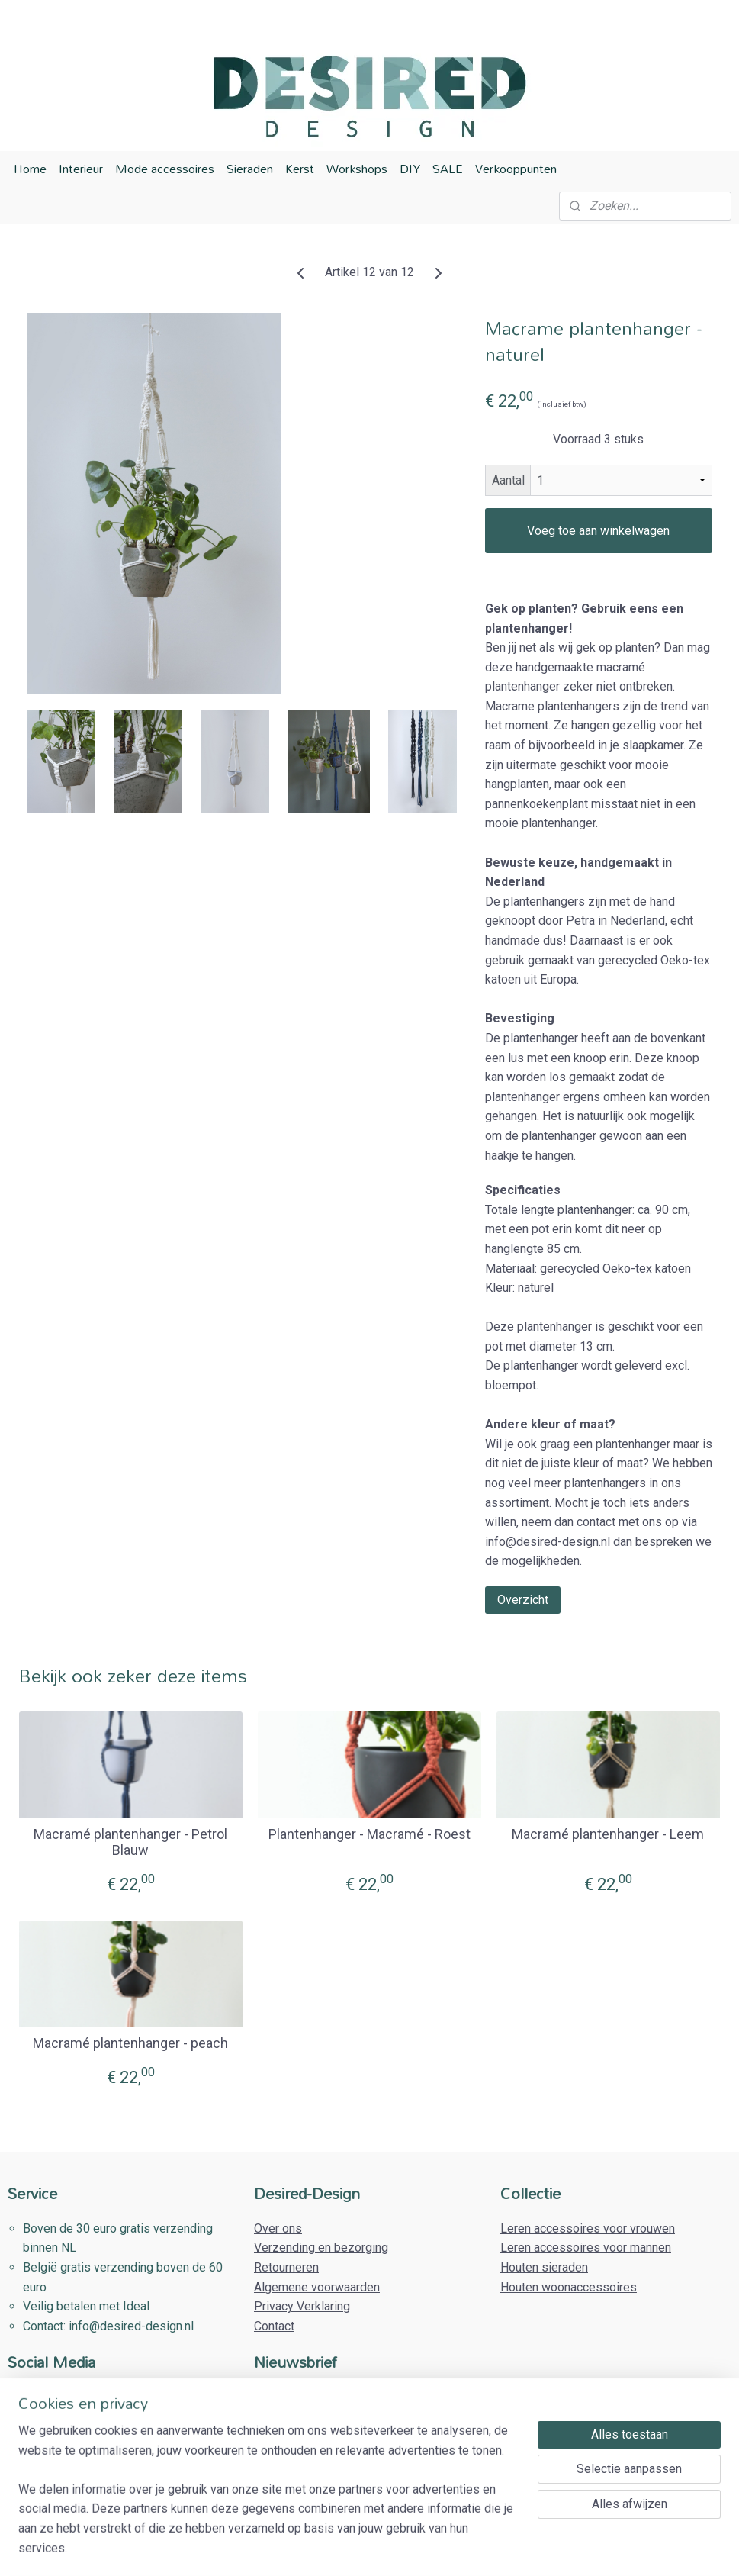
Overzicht (522, 1599)
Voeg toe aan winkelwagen (598, 530)
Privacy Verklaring (302, 2306)
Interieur (81, 168)
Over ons (278, 2228)
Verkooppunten (516, 168)
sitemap (319, 2548)
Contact (274, 2326)
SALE (447, 168)
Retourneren (286, 2267)
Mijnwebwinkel (533, 2548)
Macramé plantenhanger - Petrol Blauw (130, 1842)
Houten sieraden (544, 2267)
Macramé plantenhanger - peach (130, 2043)
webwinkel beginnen (403, 2548)
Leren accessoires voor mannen (585, 2247)
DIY (410, 168)
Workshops (356, 168)
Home (30, 168)
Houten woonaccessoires (568, 2287)
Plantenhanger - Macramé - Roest (369, 1834)
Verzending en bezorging (321, 2247)
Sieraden (250, 168)
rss (348, 2548)
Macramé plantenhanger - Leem (608, 1834)
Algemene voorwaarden (317, 2287)
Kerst (299, 168)
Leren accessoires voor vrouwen (587, 2228)
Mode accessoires (164, 168)
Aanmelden (296, 2475)
